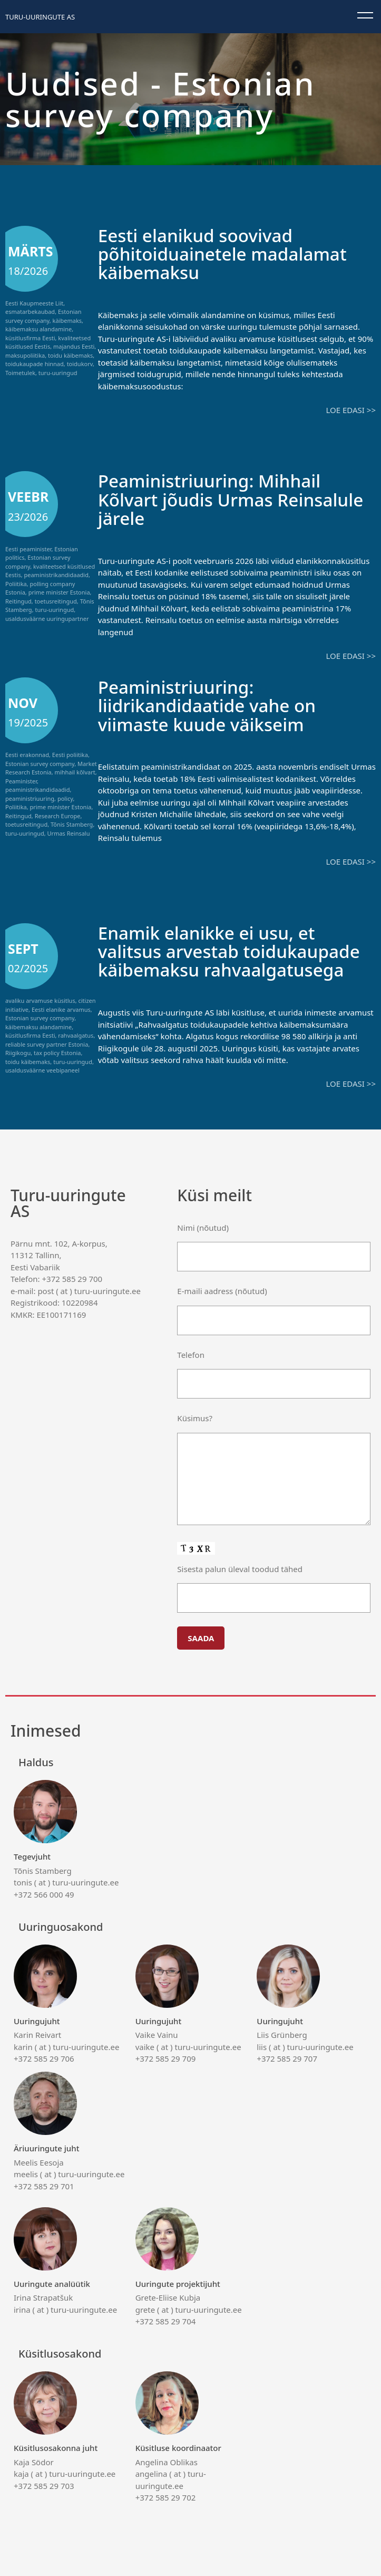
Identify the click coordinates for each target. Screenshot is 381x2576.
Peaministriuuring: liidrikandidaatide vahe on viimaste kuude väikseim (212, 704)
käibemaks (67, 320)
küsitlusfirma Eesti (30, 338)
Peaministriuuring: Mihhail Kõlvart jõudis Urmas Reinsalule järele (215, 499)
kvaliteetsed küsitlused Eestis (48, 342)
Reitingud (18, 601)
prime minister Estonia (59, 592)
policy (65, 797)
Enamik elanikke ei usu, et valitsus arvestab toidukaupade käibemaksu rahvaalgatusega (236, 950)
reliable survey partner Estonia (46, 1043)
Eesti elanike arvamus (61, 1008)
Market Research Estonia (51, 767)
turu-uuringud (57, 373)
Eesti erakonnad (27, 754)
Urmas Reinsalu (68, 832)
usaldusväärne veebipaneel (42, 1069)
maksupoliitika (25, 355)
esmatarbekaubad (30, 311)
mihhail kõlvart (75, 771)
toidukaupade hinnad (34, 364)
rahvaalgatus (75, 1034)
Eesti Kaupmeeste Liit (34, 303)
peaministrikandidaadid (56, 574)
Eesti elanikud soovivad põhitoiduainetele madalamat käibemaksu (229, 253)
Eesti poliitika (70, 754)
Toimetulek (20, 373)
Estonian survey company (43, 316)
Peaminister (21, 780)
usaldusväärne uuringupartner (47, 618)
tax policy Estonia (57, 1052)
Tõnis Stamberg (72, 824)
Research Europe (58, 815)
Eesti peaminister (28, 548)
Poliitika (16, 583)
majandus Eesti (73, 346)
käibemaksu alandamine (38, 329)
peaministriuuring (29, 797)
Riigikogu (18, 1052)
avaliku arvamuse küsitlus (40, 999)
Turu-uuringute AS (40, 17)
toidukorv (80, 364)
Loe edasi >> (351, 409)
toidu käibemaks (70, 355)
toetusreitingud (56, 601)
